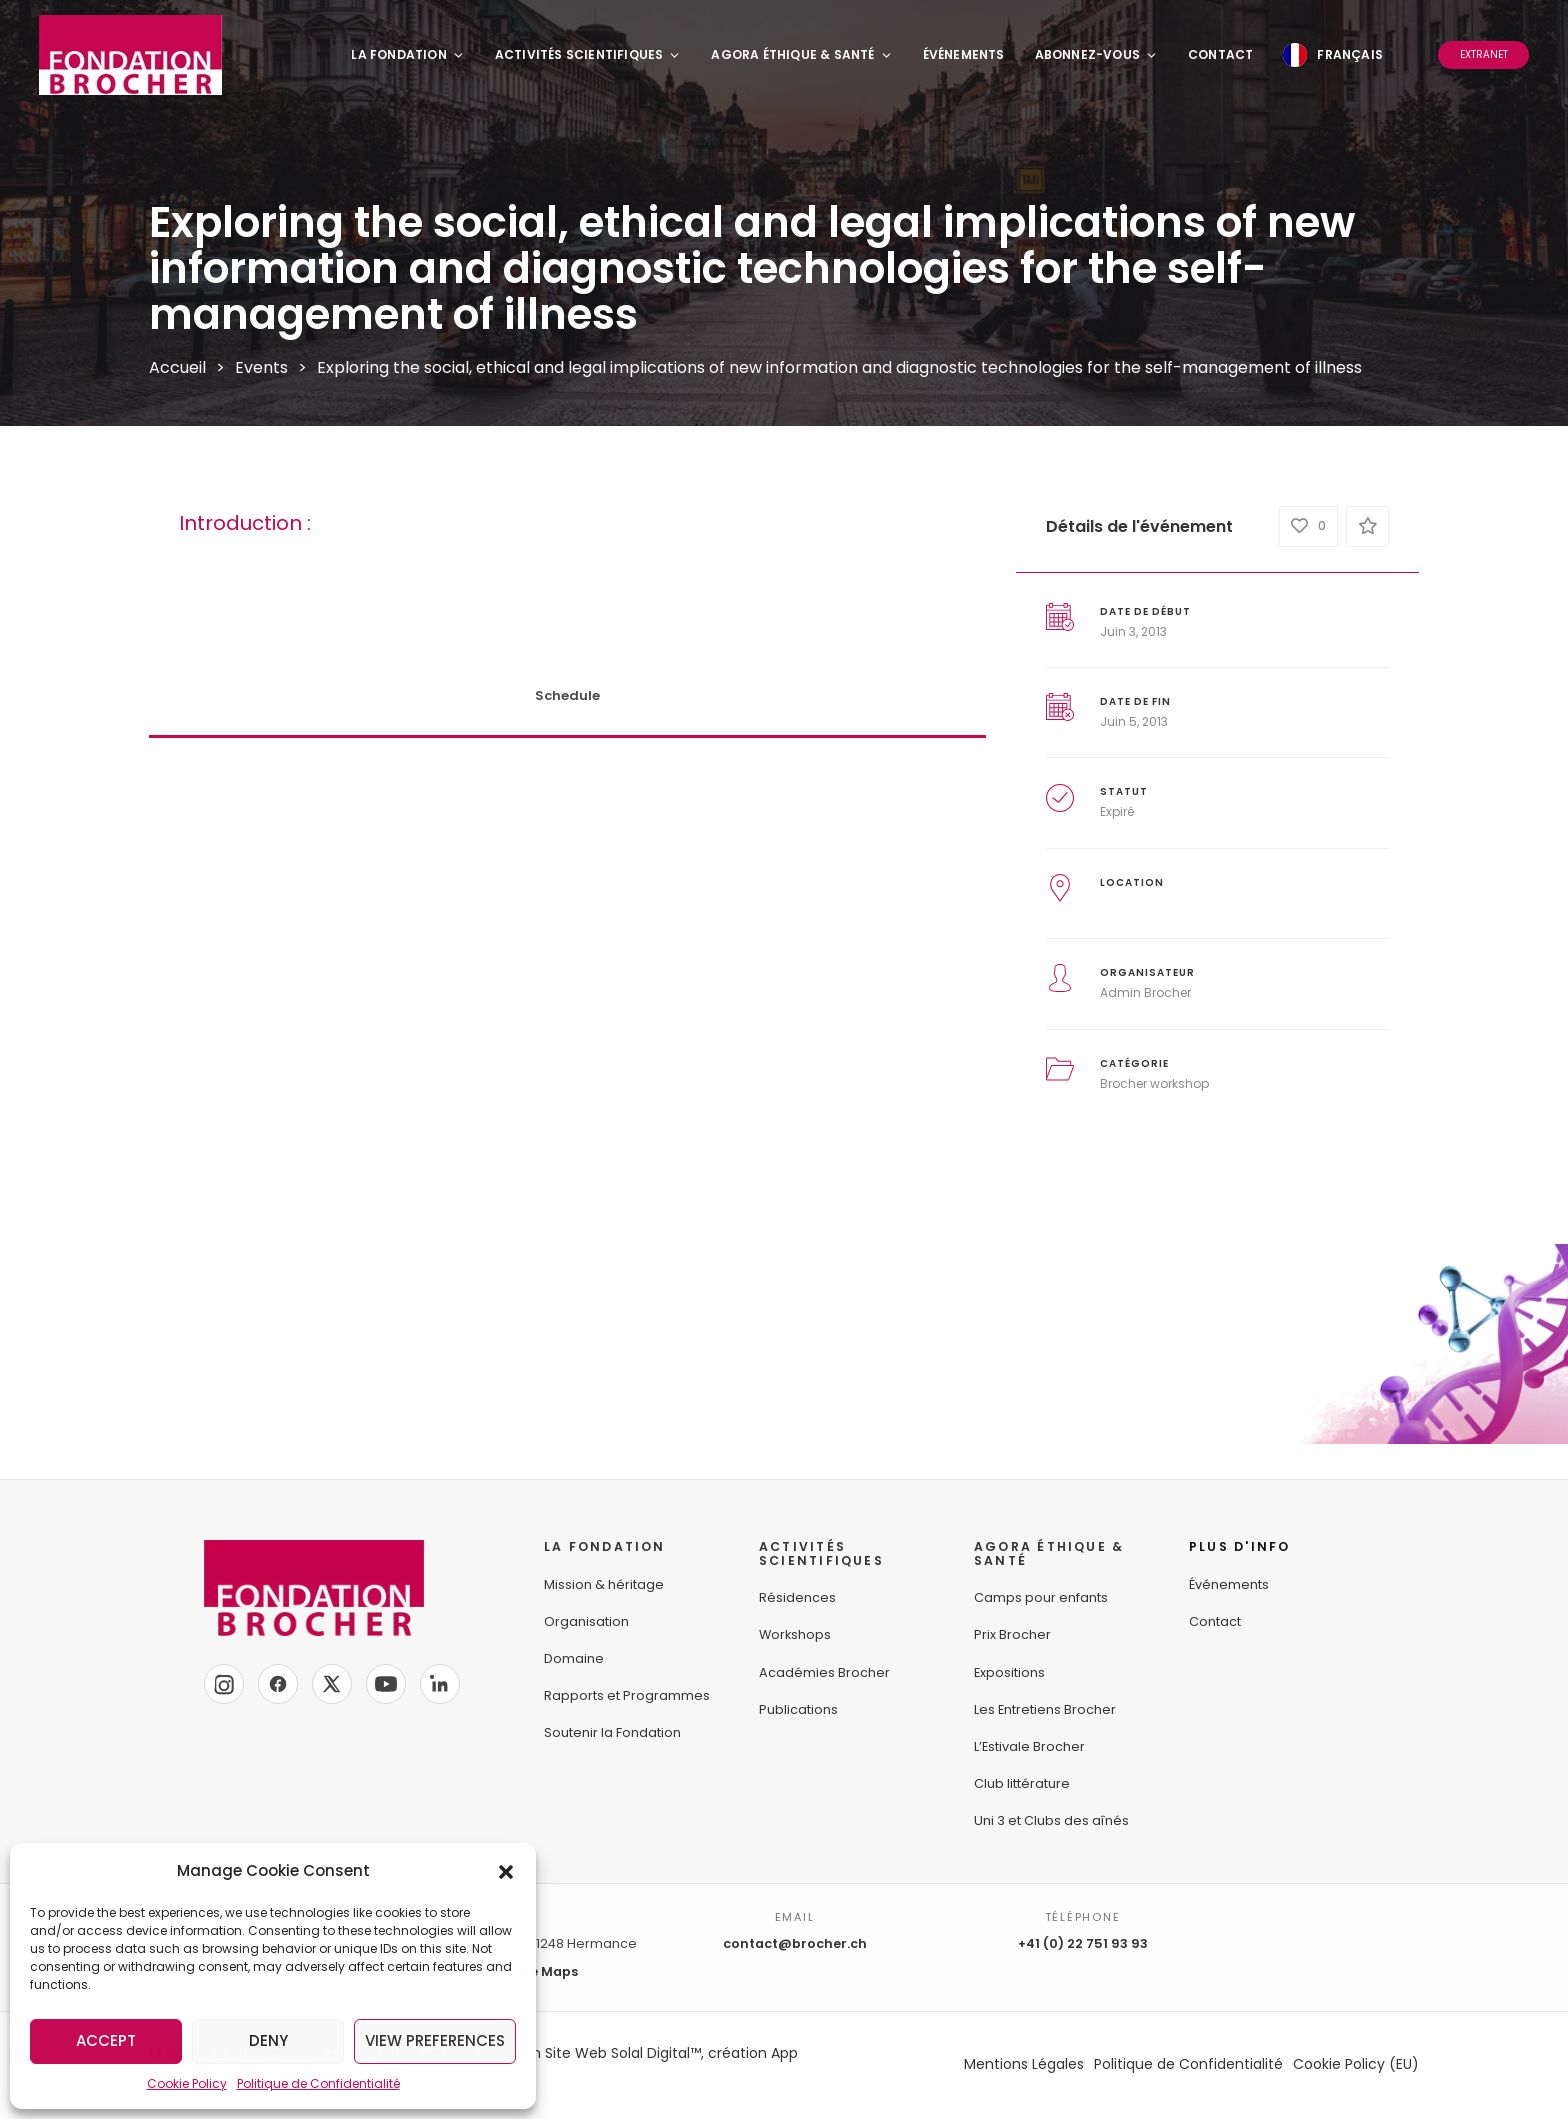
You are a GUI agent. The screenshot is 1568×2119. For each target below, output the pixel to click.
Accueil (177, 367)
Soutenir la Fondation (612, 1732)
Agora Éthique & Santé (801, 54)
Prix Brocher (1012, 1634)
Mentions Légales (1024, 2064)
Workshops (795, 1634)
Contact (1220, 54)
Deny (268, 2040)
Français (1350, 54)
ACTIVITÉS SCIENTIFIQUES (821, 1553)
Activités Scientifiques (588, 54)
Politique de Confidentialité (318, 2083)
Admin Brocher (1145, 992)
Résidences (797, 1597)
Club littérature (1022, 1783)
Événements (964, 54)
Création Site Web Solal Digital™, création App (639, 2053)
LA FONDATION (605, 1546)
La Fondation (407, 54)
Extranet (1484, 54)
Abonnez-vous (1096, 54)
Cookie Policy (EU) (1356, 2064)
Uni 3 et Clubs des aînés (1051, 1820)
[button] (506, 1871)
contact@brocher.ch (795, 1943)
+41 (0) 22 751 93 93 (1083, 1943)
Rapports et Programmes (627, 1695)
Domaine (574, 1658)
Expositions (1009, 1672)
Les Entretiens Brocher (1045, 1709)
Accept (106, 2040)
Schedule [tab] (567, 695)
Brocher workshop (1154, 1083)
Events (261, 367)
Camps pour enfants (1041, 1597)
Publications (798, 1709)
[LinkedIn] (440, 1684)
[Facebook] (278, 1684)
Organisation (586, 1621)
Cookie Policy (187, 2083)
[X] (332, 1684)
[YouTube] (386, 1684)
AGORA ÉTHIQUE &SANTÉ (1049, 1553)
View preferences (435, 2040)
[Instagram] (224, 1684)
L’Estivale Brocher (1029, 1746)
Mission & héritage (604, 1584)
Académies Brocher (824, 1672)
